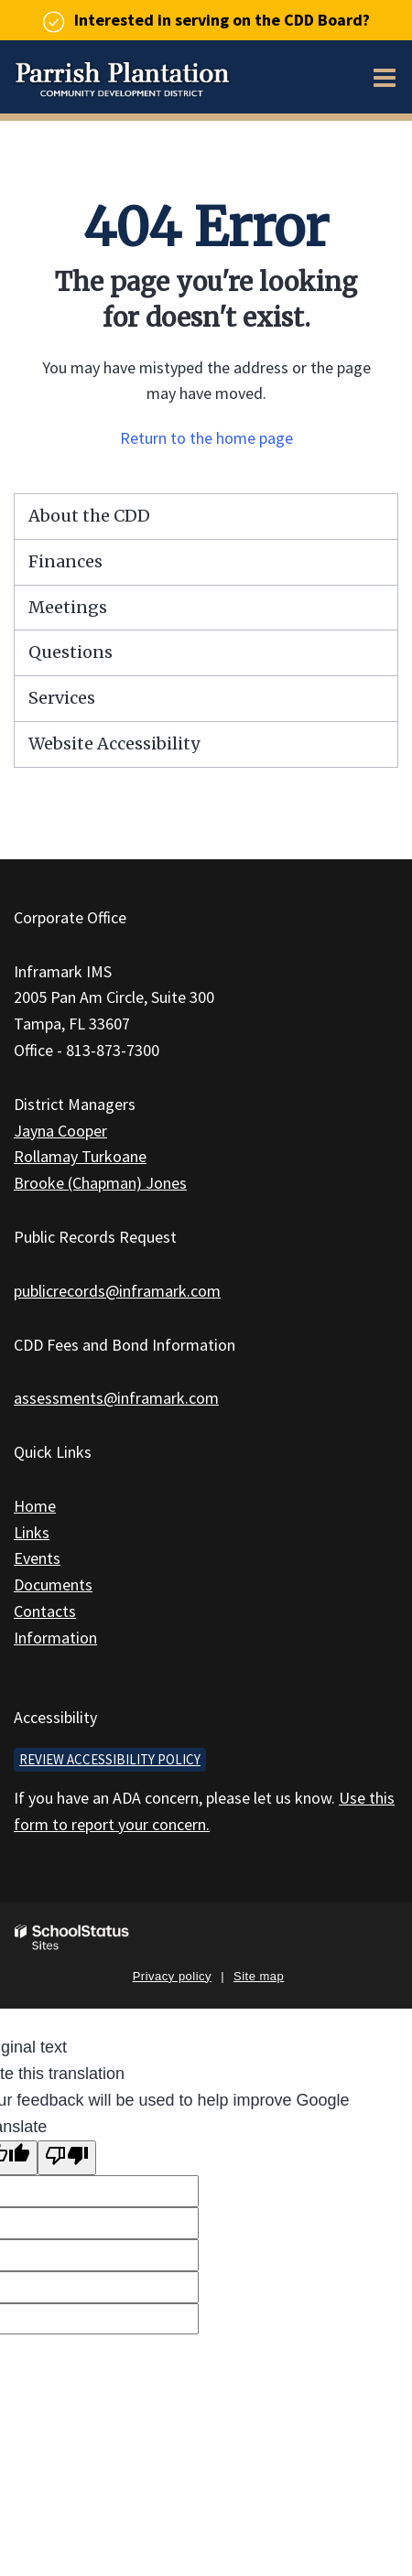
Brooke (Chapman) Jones (100, 1182)
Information (55, 1637)
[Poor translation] (67, 2158)
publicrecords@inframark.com (117, 1290)
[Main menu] (384, 76)
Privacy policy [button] (172, 1976)
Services (61, 697)
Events (37, 1557)
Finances (65, 561)
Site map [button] (258, 1976)
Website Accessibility (114, 743)
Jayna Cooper (60, 1130)
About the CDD (89, 515)
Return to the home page (206, 437)
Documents (53, 1584)
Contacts (45, 1611)
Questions (70, 652)
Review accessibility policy (110, 1759)
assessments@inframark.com (116, 1397)
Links (31, 1532)
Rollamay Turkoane (80, 1156)
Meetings (67, 607)
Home (35, 1505)
